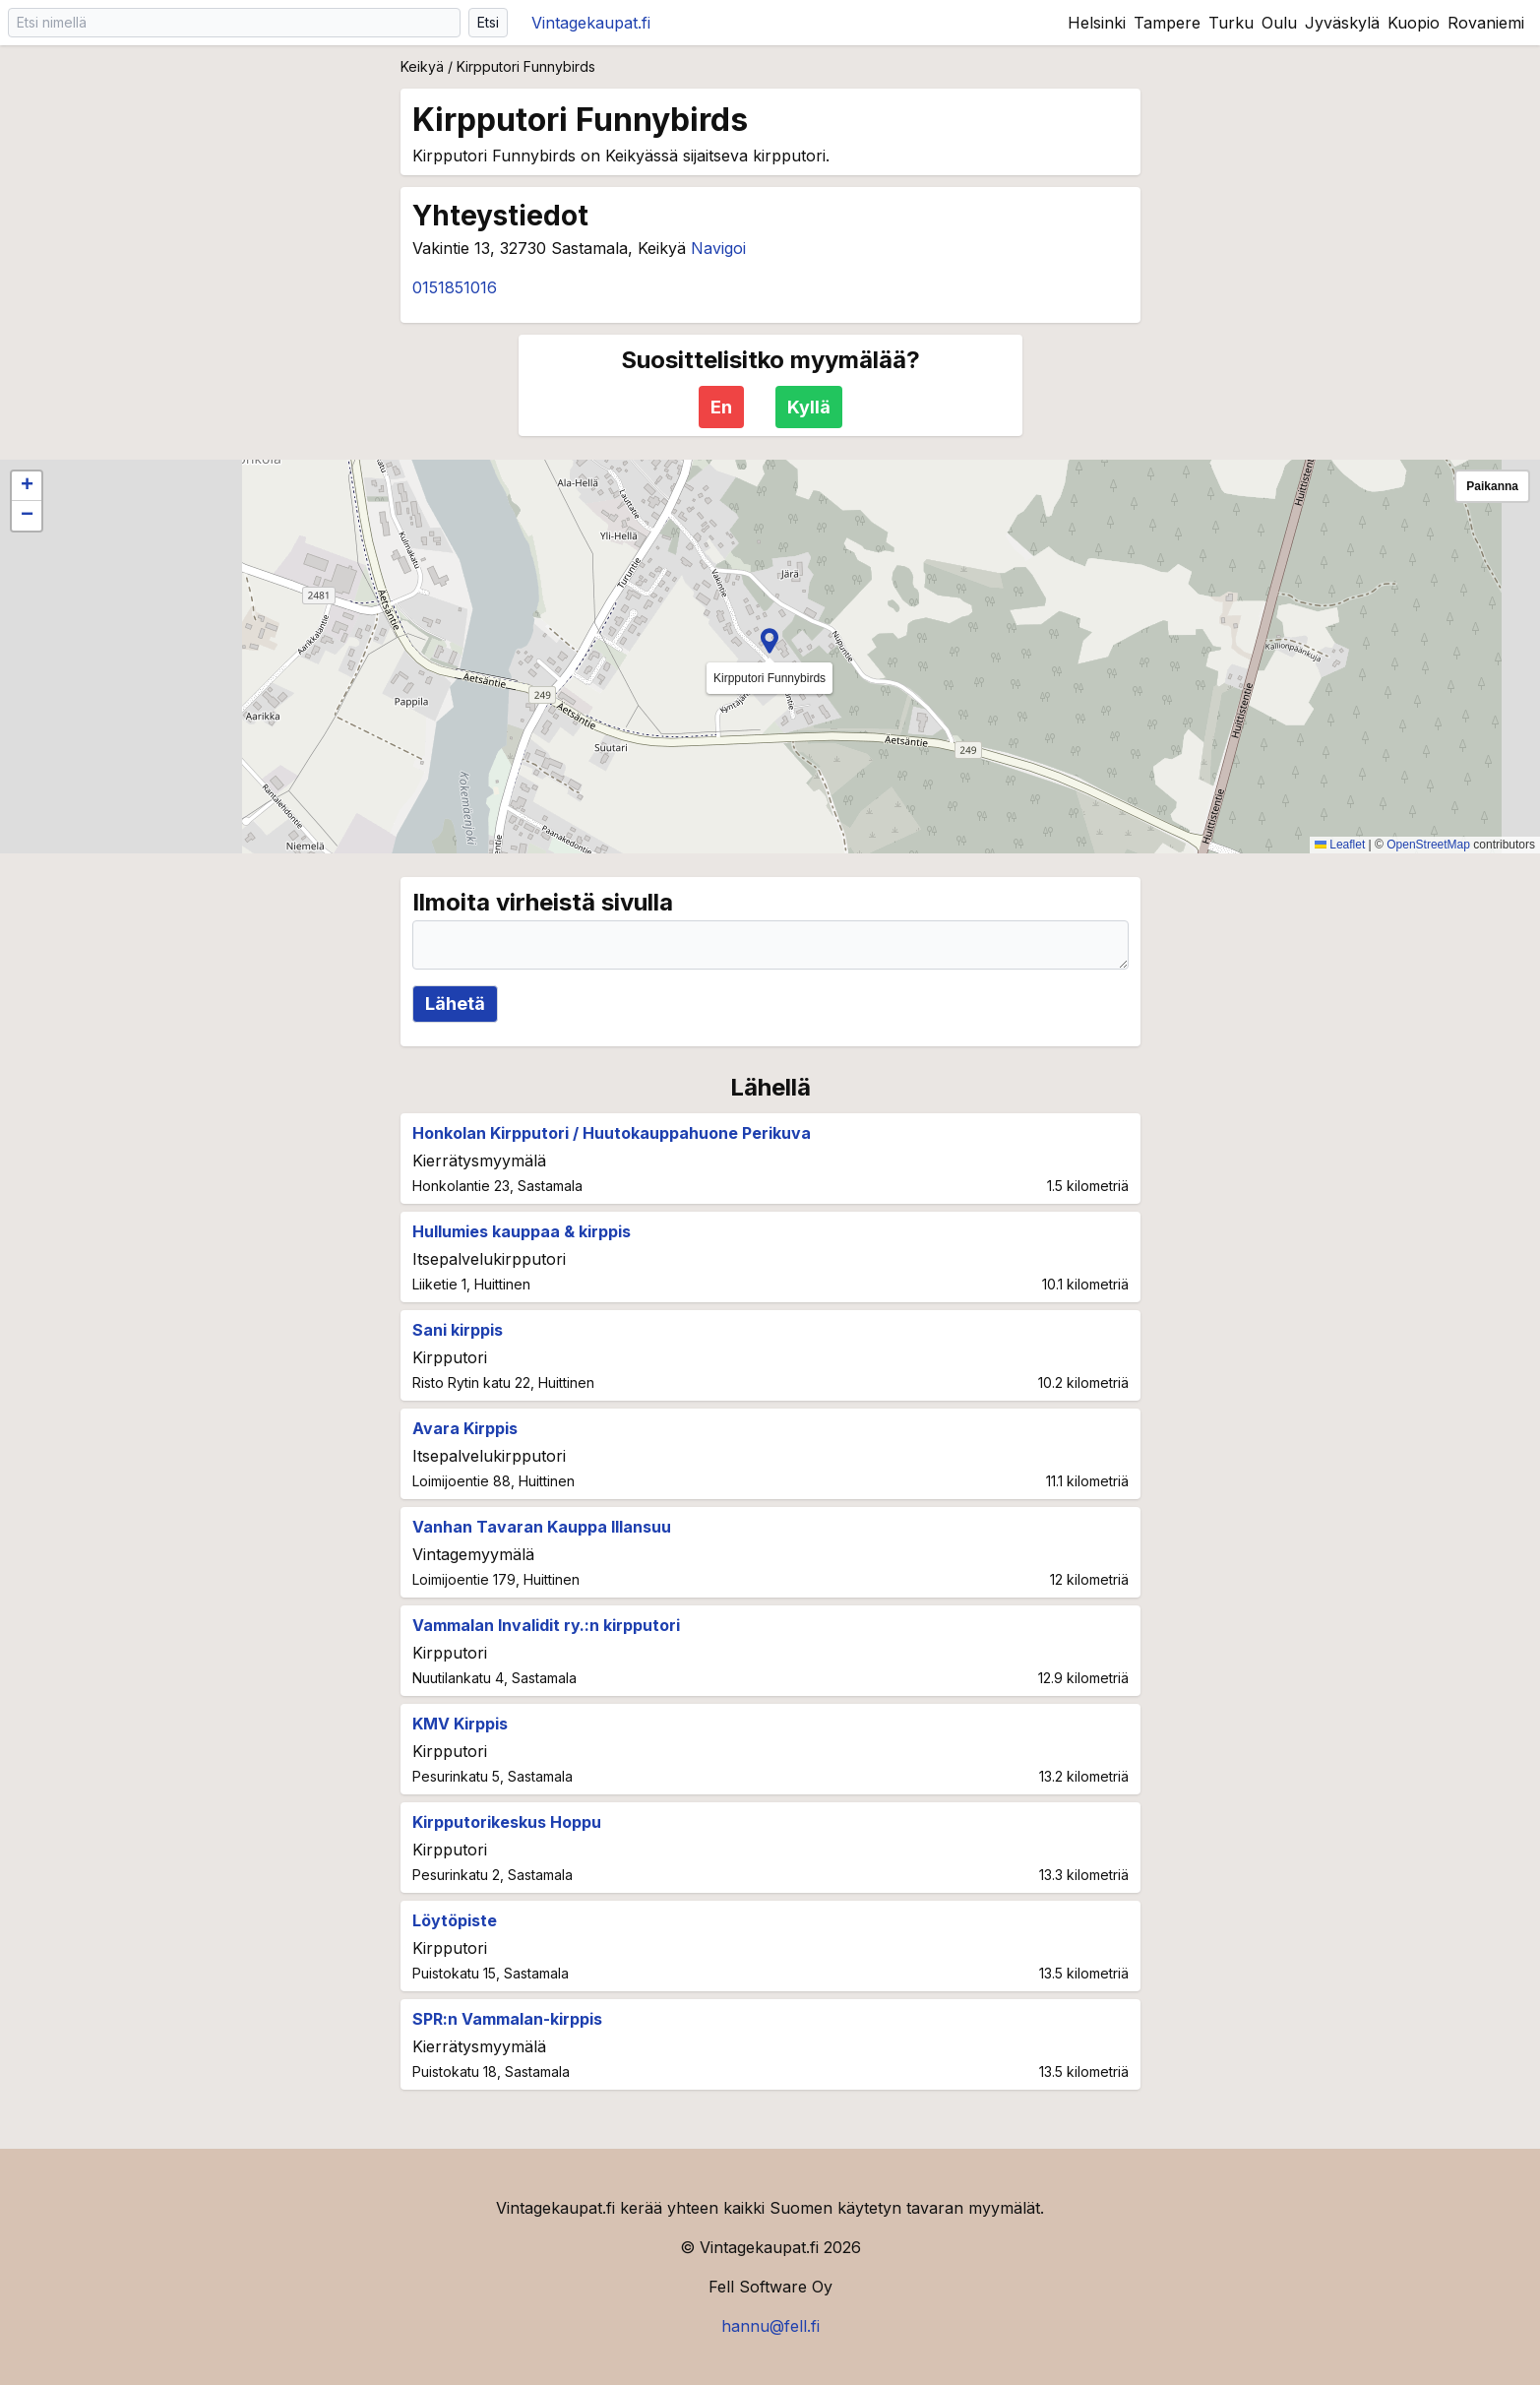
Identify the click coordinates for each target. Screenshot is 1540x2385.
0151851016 (454, 287)
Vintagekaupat (590, 22)
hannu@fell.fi (770, 2326)
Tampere (1167, 22)
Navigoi (718, 248)
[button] (769, 641)
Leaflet (1340, 844)
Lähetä (455, 1003)
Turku (1231, 22)
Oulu (1279, 22)
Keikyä (422, 66)
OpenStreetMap (1428, 844)
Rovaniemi (1486, 22)
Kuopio (1413, 22)
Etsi (488, 22)
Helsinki (1097, 22)
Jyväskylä (1342, 22)
